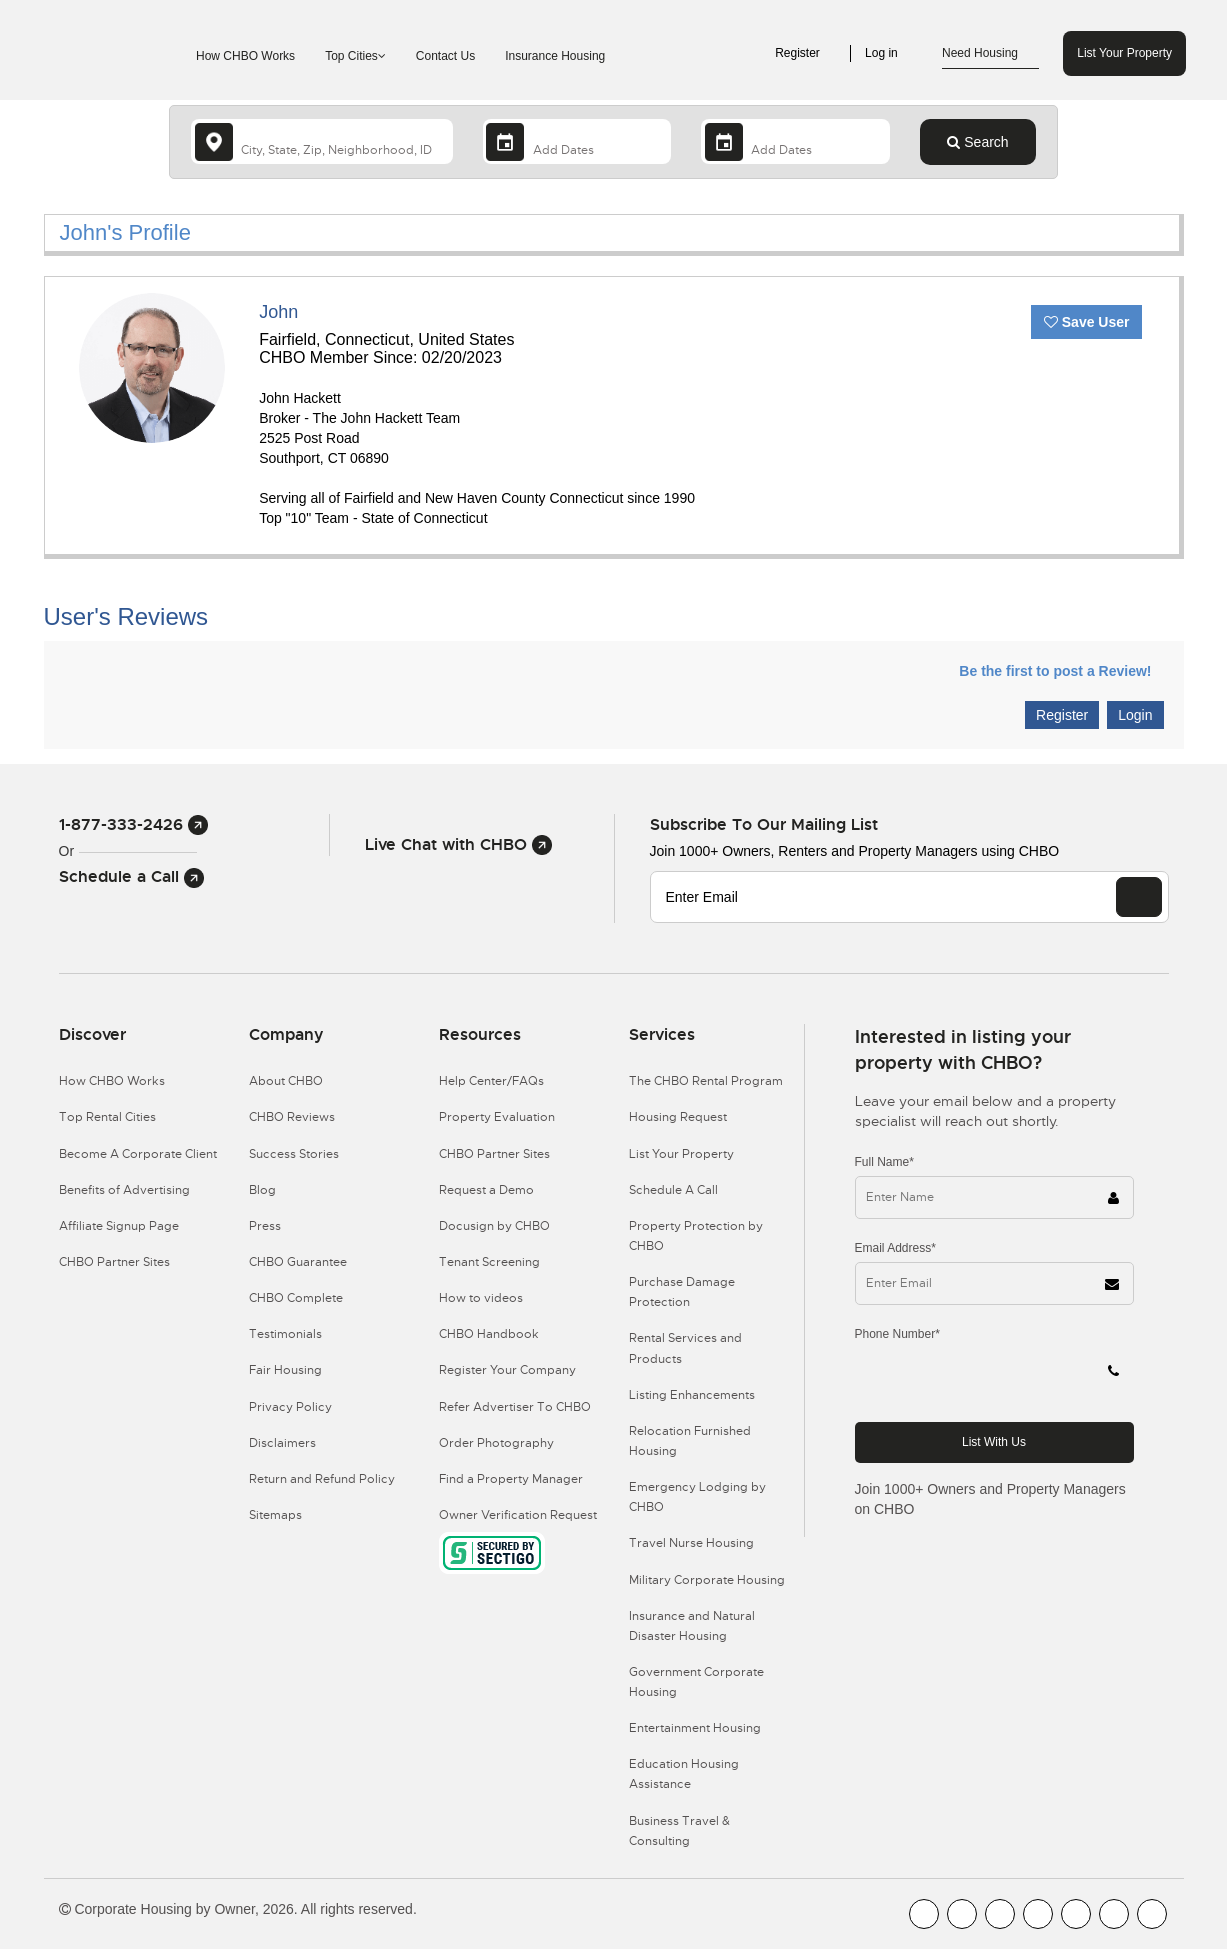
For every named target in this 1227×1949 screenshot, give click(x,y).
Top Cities (355, 56)
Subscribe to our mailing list (764, 824)
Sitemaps (275, 1515)
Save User (1087, 322)
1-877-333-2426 (133, 824)
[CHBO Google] (1152, 1914)
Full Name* (884, 1162)
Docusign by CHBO (494, 1226)
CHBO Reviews (292, 1117)
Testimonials (285, 1334)
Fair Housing (285, 1370)
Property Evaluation (497, 1117)
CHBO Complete (296, 1298)
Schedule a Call (131, 876)
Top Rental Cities (107, 1117)
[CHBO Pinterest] (1114, 1914)
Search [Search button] (977, 142)
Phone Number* (897, 1334)
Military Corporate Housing (707, 1580)
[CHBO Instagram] (1038, 1914)
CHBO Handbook (489, 1334)
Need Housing (990, 54)
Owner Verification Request (518, 1515)
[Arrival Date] (577, 141)
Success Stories (294, 1154)
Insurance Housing (555, 56)
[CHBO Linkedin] (1076, 1914)
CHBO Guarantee (298, 1262)
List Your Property (1124, 53)
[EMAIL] (1139, 897)
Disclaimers (282, 1443)
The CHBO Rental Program (706, 1081)
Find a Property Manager (511, 1479)
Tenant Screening (489, 1262)
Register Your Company (507, 1370)
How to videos (481, 1298)
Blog (262, 1190)
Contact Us (445, 56)
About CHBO (286, 1081)
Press (265, 1226)
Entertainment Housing (695, 1728)
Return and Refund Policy (322, 1479)
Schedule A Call (673, 1190)
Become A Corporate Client (138, 1154)
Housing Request (678, 1117)
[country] (322, 141)
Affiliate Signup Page (119, 1226)
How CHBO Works (245, 56)
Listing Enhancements (692, 1395)
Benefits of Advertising (124, 1190)
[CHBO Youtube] (962, 1914)
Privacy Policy (290, 1407)
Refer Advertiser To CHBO (515, 1407)
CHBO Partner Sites (114, 1262)
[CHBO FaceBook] (924, 1914)
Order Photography (496, 1443)
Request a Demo (486, 1190)
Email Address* (895, 1248)
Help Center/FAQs (491, 1081)
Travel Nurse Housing (691, 1543)
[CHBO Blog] (1000, 1914)
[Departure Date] (795, 141)
